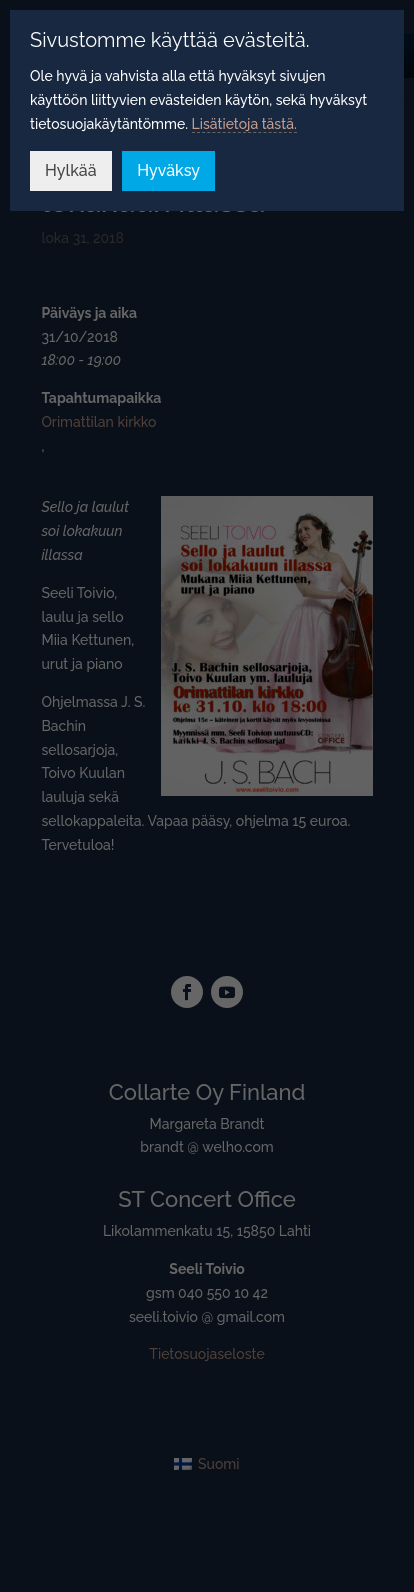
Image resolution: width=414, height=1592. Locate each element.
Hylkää (71, 170)
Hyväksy (168, 170)
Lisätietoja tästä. (244, 124)
